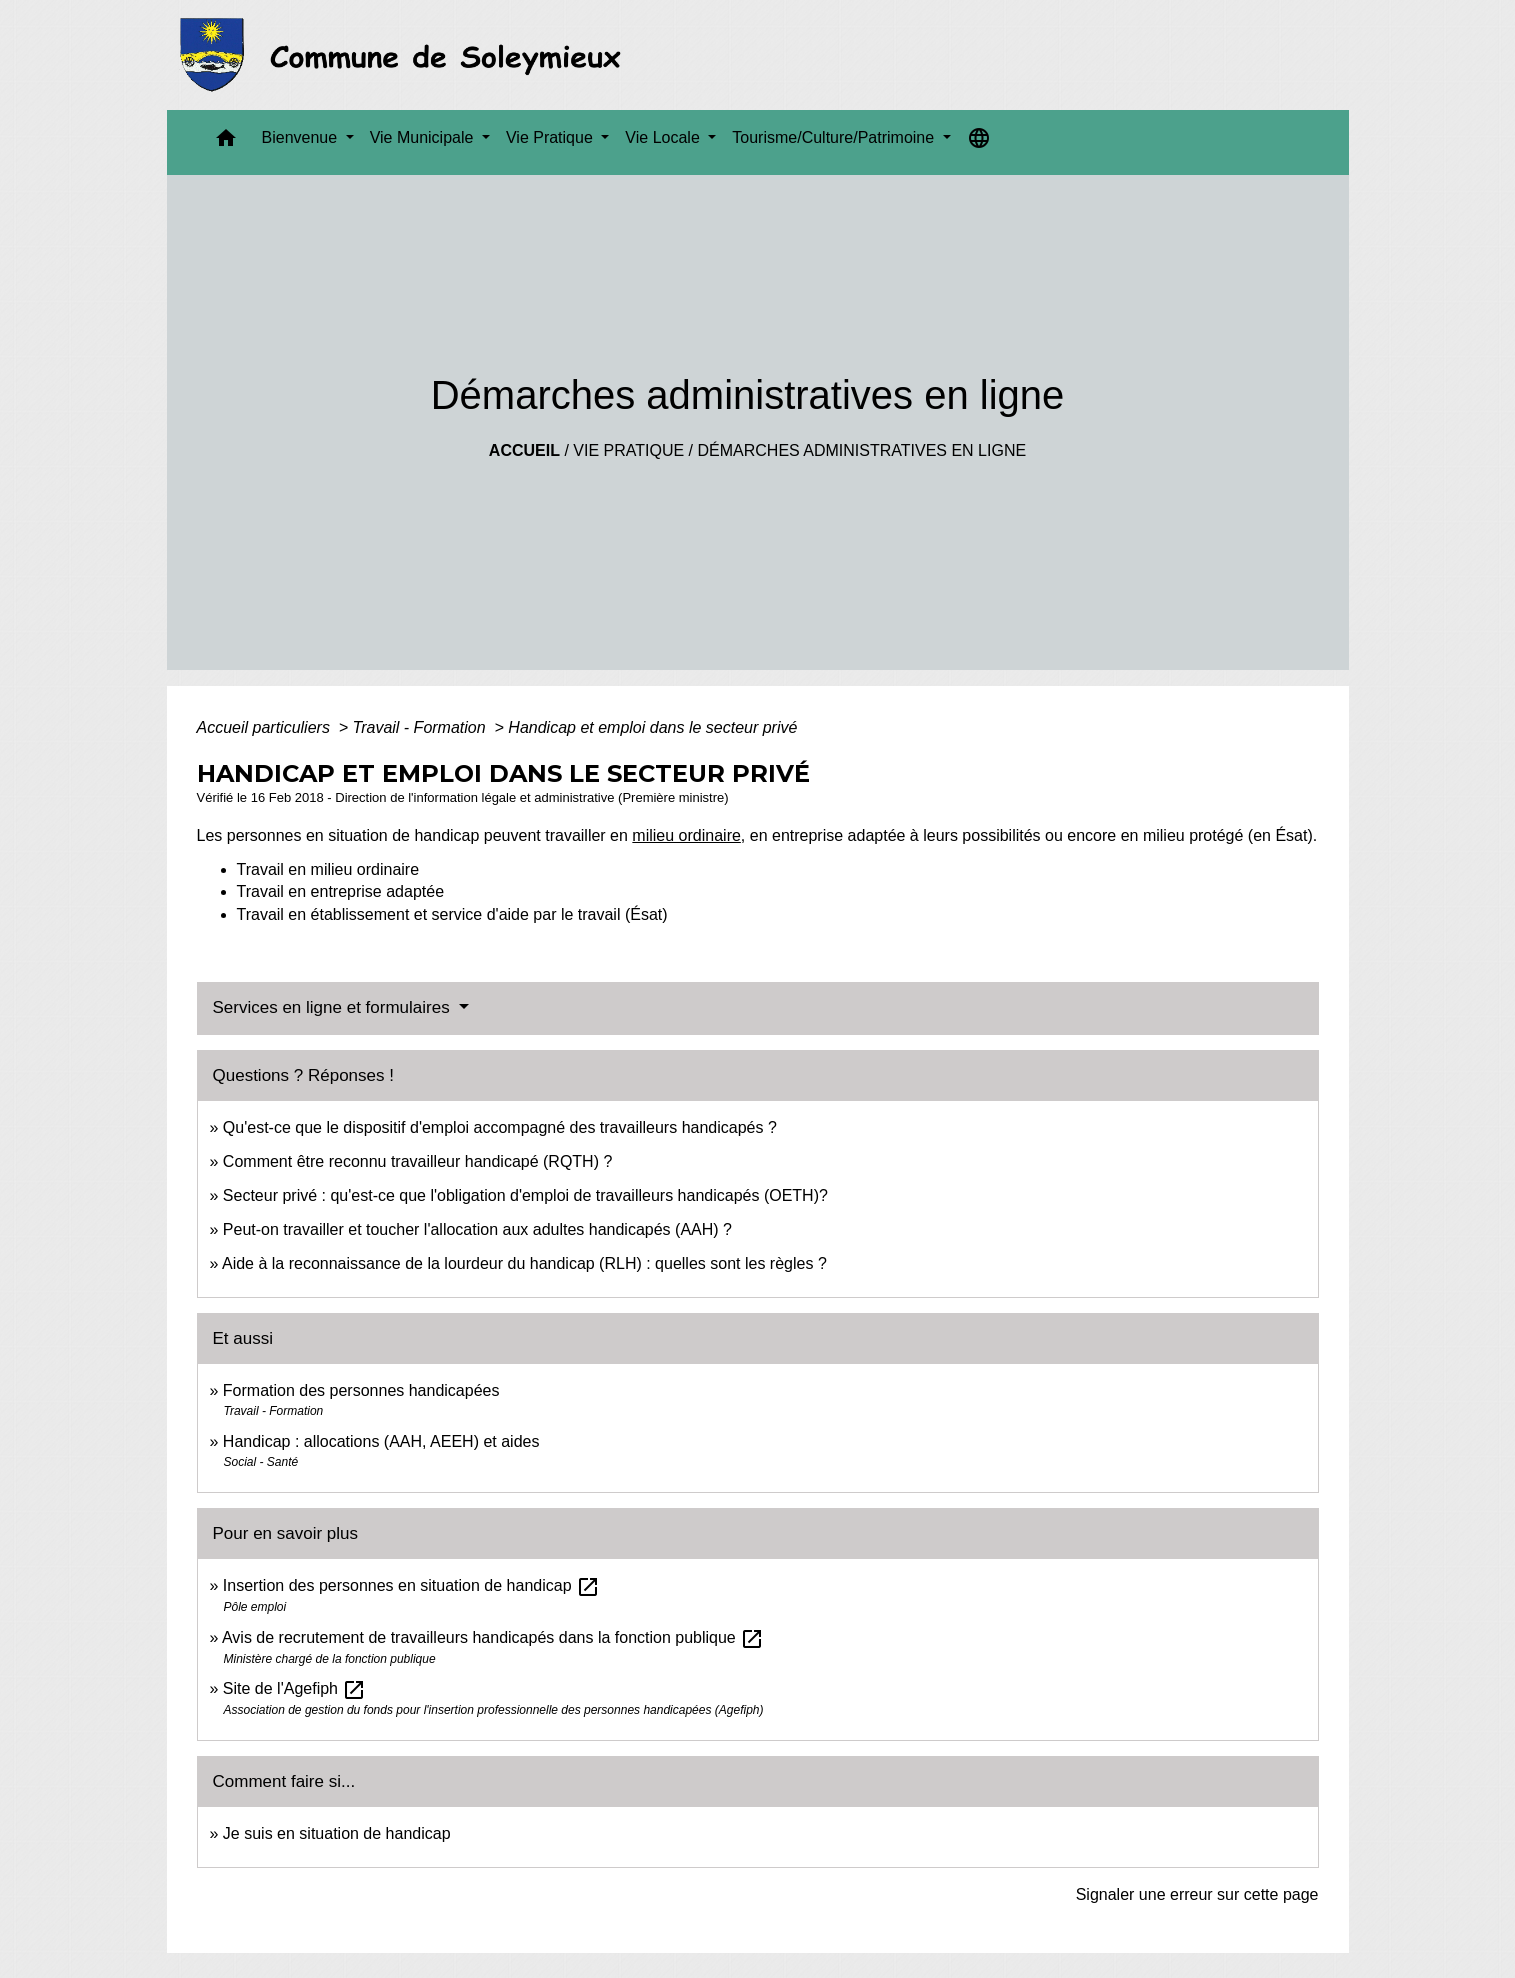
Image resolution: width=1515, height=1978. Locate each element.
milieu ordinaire (686, 835)
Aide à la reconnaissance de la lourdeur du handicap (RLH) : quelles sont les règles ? (524, 1263)
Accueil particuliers (266, 727)
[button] (226, 142)
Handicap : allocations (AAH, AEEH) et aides (381, 1441)
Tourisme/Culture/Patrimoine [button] (835, 137)
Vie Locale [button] (664, 137)
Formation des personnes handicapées (361, 1390)
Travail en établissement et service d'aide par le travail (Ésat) (452, 914)
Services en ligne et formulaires (334, 1007)
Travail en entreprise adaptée (341, 891)
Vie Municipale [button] (424, 137)
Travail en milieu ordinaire (328, 869)
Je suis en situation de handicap (337, 1833)
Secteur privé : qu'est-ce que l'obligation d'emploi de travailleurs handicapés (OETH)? (525, 1195)
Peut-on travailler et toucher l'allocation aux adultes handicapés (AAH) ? (477, 1229)
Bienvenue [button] (302, 137)
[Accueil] (406, 55)
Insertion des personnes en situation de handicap (411, 1585)
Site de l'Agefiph (295, 1688)
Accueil (524, 450)
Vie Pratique (628, 450)
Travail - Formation (422, 727)
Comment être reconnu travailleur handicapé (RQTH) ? (418, 1161)
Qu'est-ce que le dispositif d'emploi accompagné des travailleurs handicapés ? (500, 1127)
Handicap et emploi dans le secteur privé (652, 727)
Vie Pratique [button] (551, 137)
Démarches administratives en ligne (861, 450)
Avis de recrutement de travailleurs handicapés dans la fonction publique (493, 1637)
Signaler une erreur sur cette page (1197, 1894)
